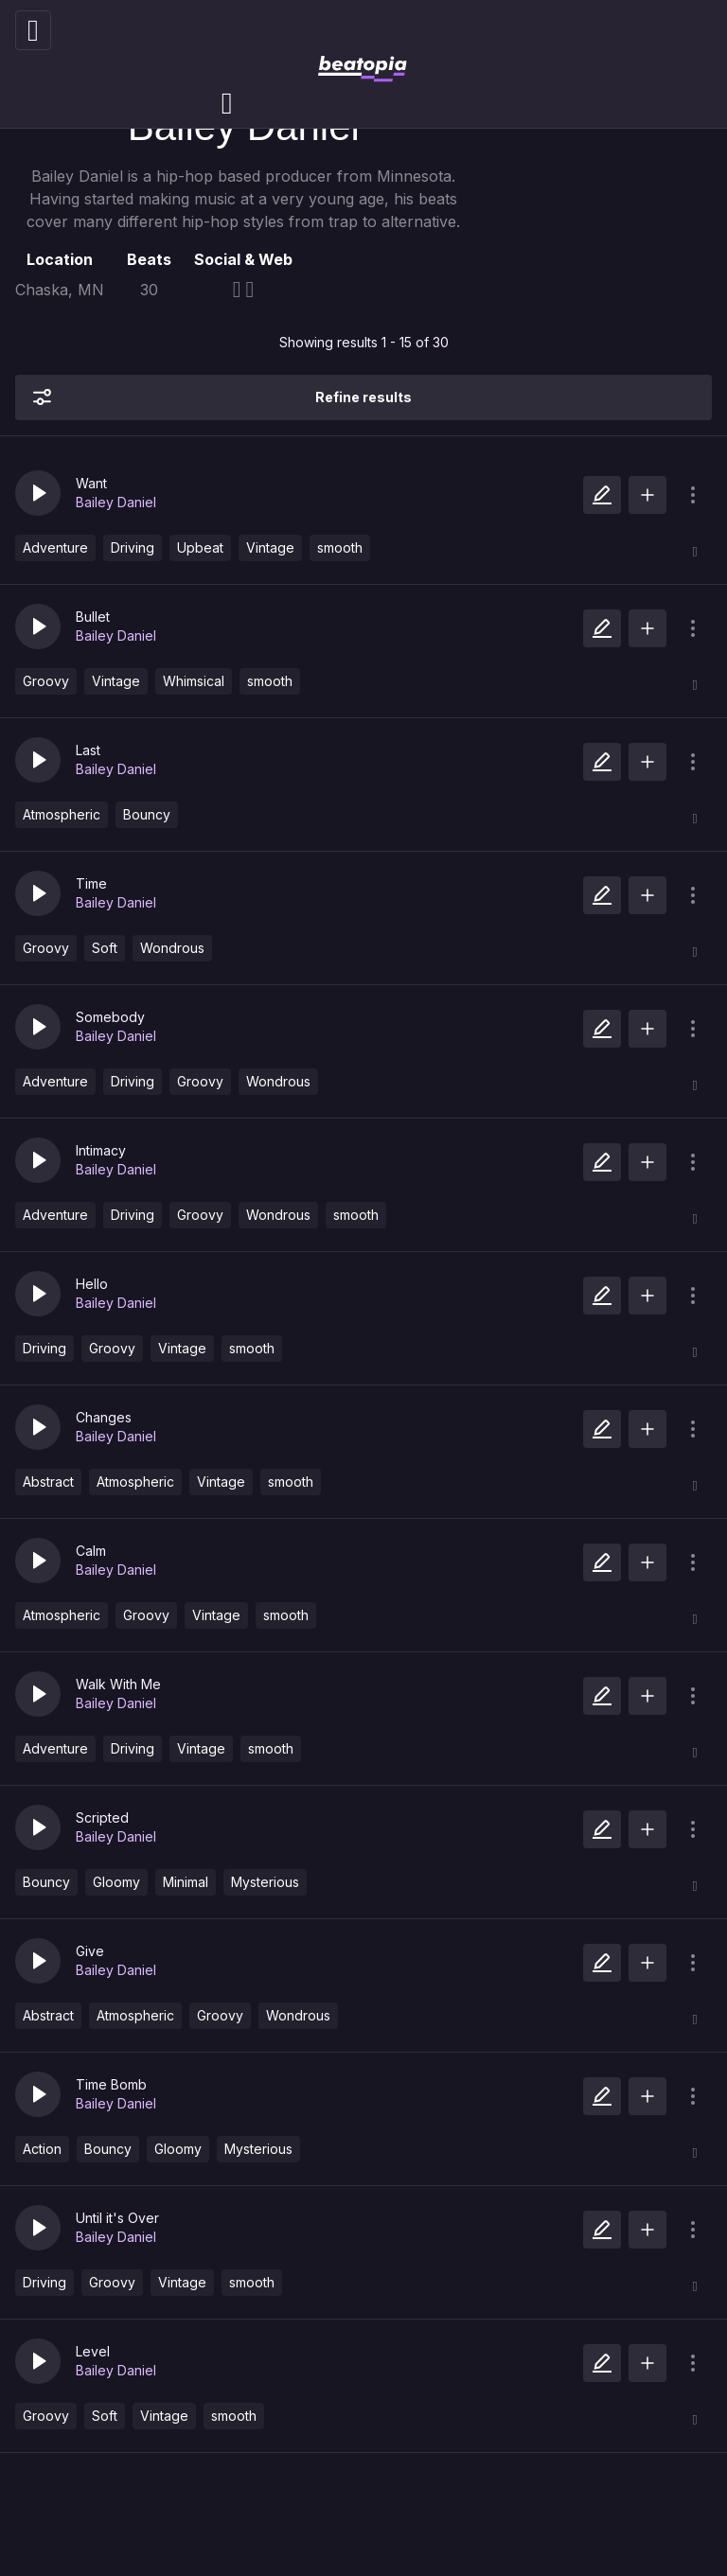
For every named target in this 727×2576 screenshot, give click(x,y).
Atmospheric (61, 814)
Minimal (185, 1882)
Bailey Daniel (116, 502)
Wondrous (172, 948)
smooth (340, 547)
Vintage (270, 547)
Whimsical (193, 681)
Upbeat (200, 547)
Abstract (48, 1481)
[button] (38, 493)
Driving (132, 547)
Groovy (46, 681)
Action (42, 2149)
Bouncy (146, 814)
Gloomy (116, 1882)
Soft (104, 948)
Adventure (55, 547)
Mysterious (265, 1882)
